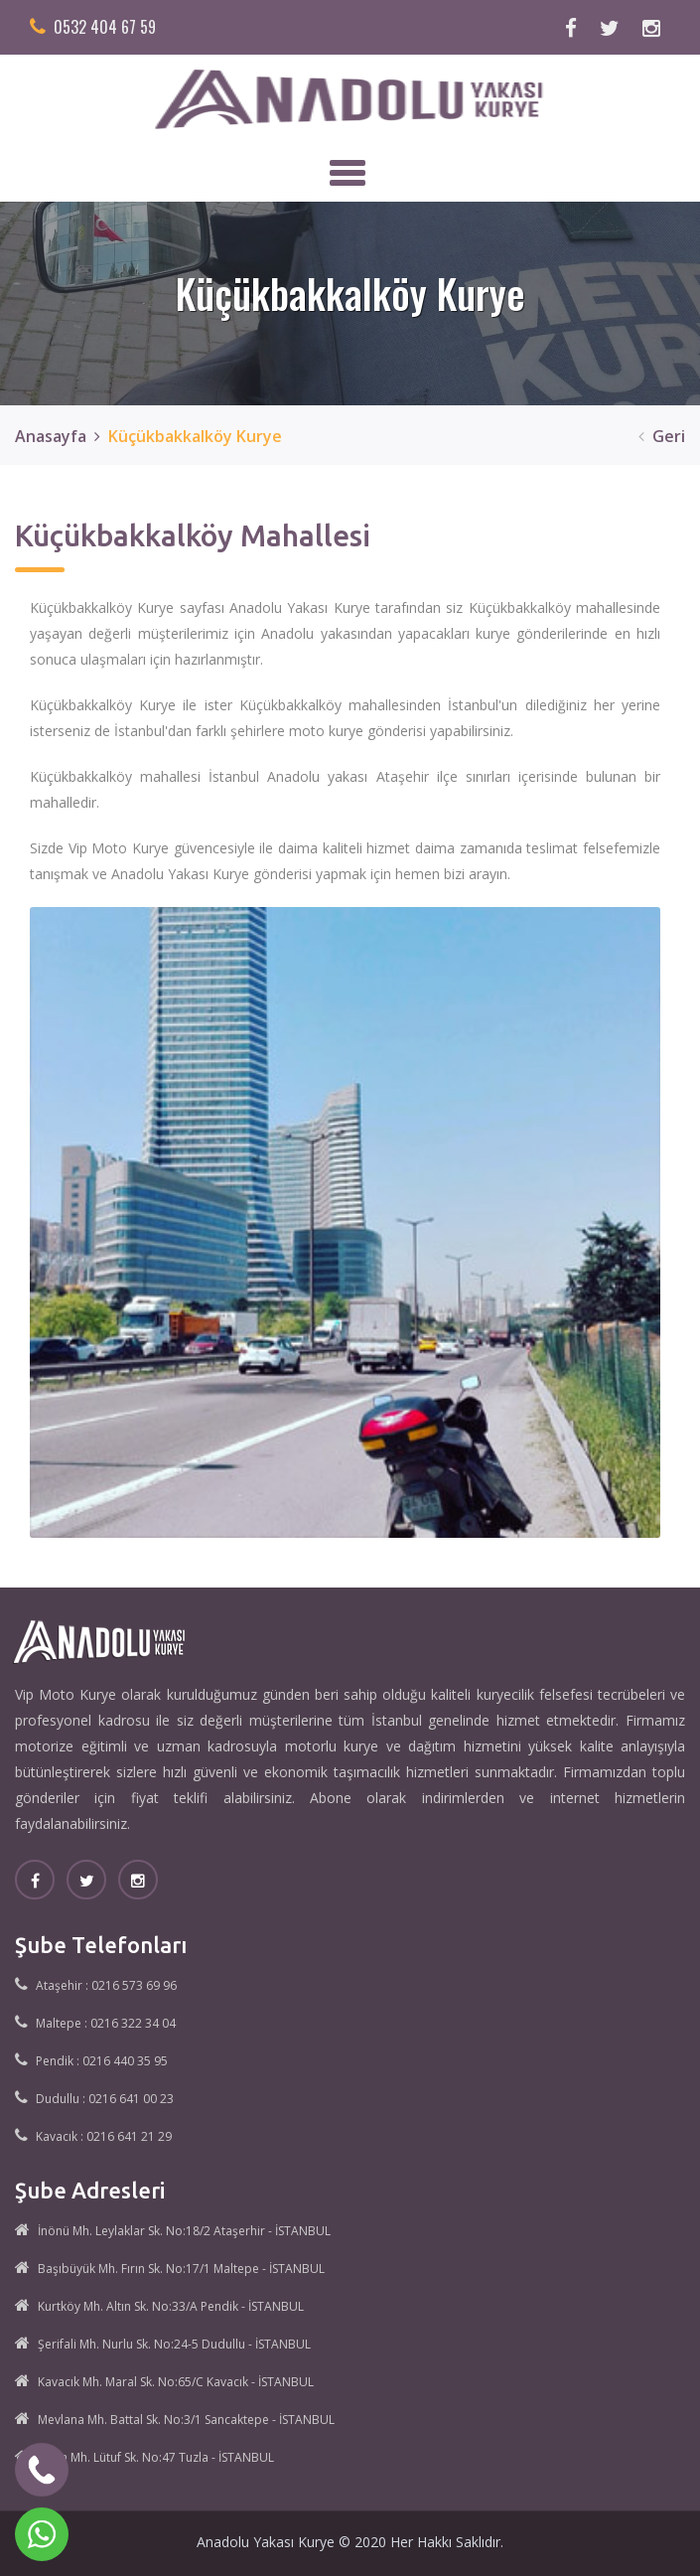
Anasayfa (50, 436)
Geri (657, 436)
